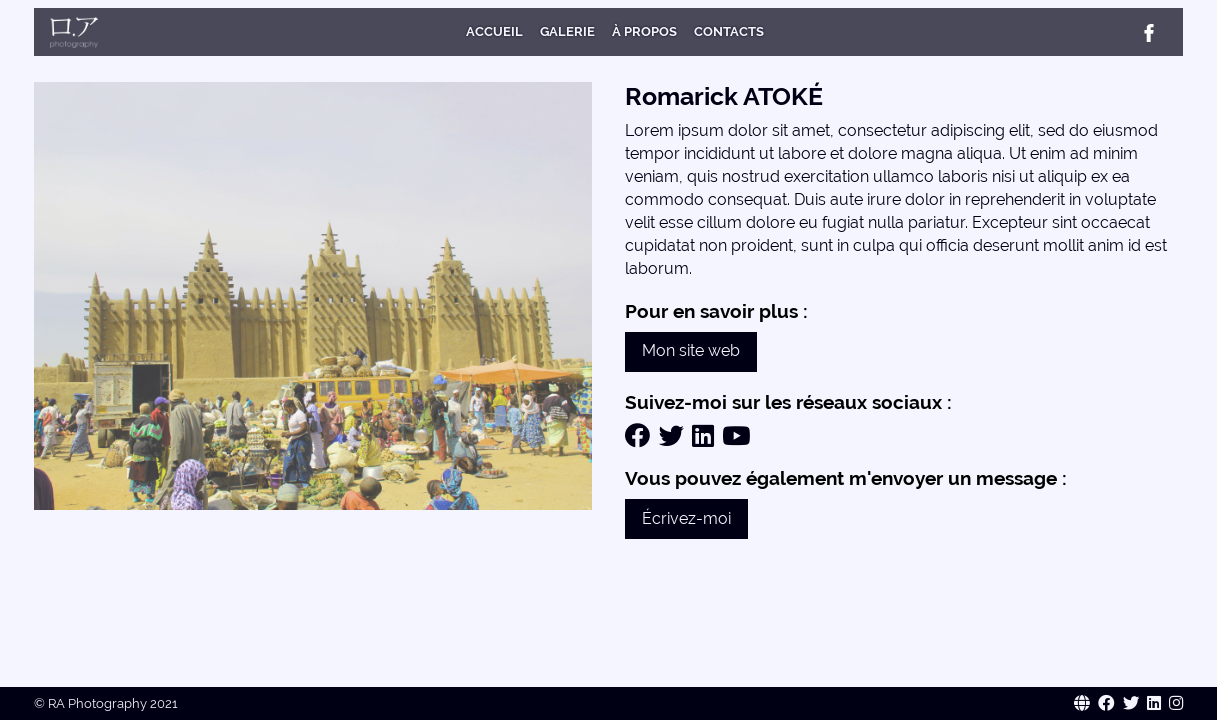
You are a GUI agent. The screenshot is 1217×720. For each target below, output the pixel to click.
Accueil (494, 31)
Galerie (567, 31)
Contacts (729, 31)
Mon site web (691, 350)
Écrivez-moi (686, 518)
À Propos (644, 31)
